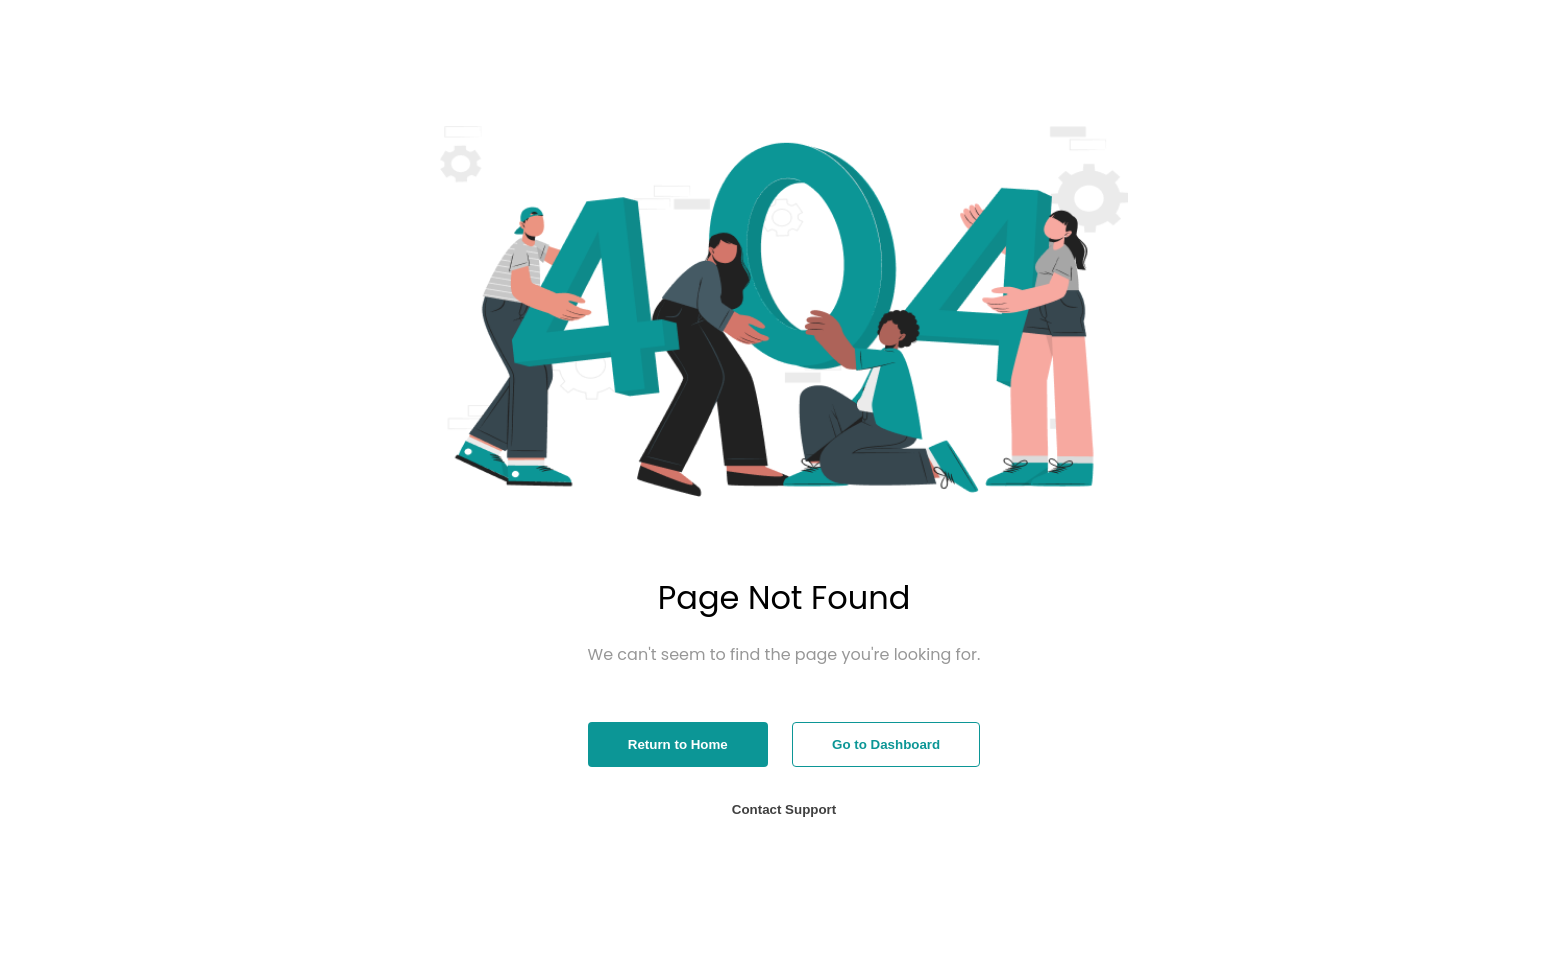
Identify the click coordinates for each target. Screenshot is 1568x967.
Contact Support (784, 809)
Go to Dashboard (886, 744)
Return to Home (678, 744)
